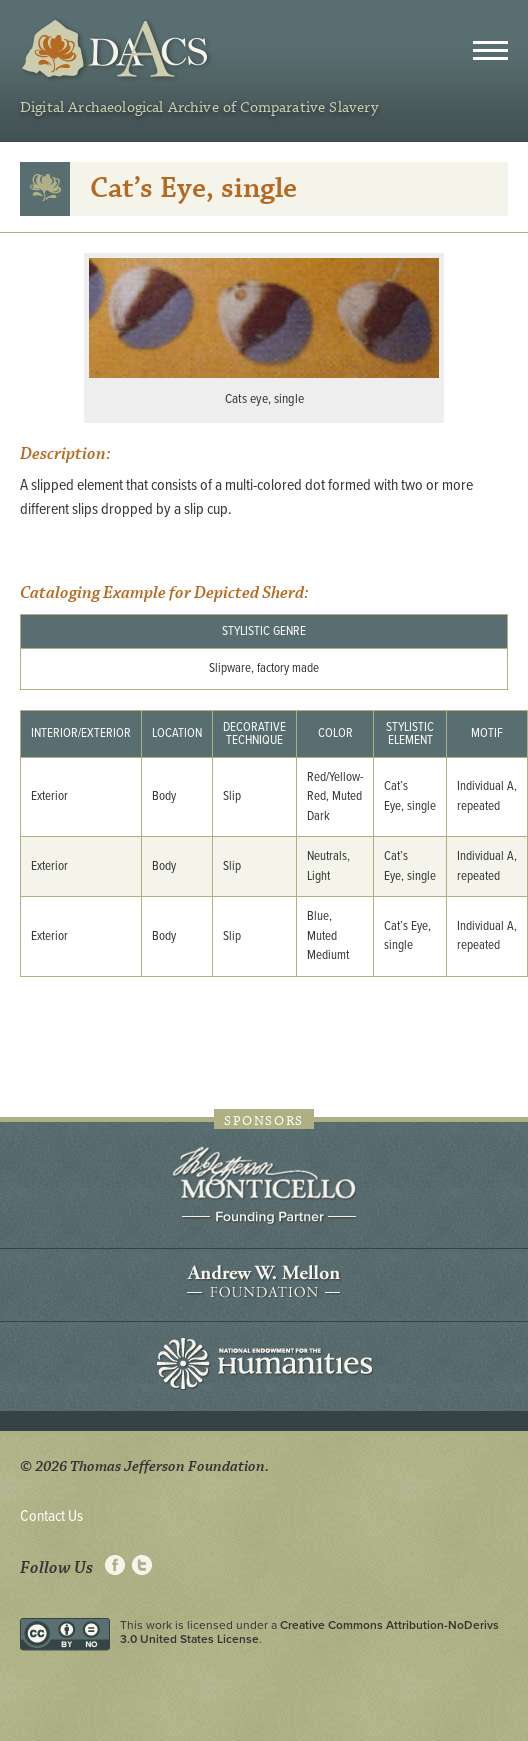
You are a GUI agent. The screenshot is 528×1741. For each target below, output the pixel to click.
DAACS (117, 49)
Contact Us (51, 1516)
